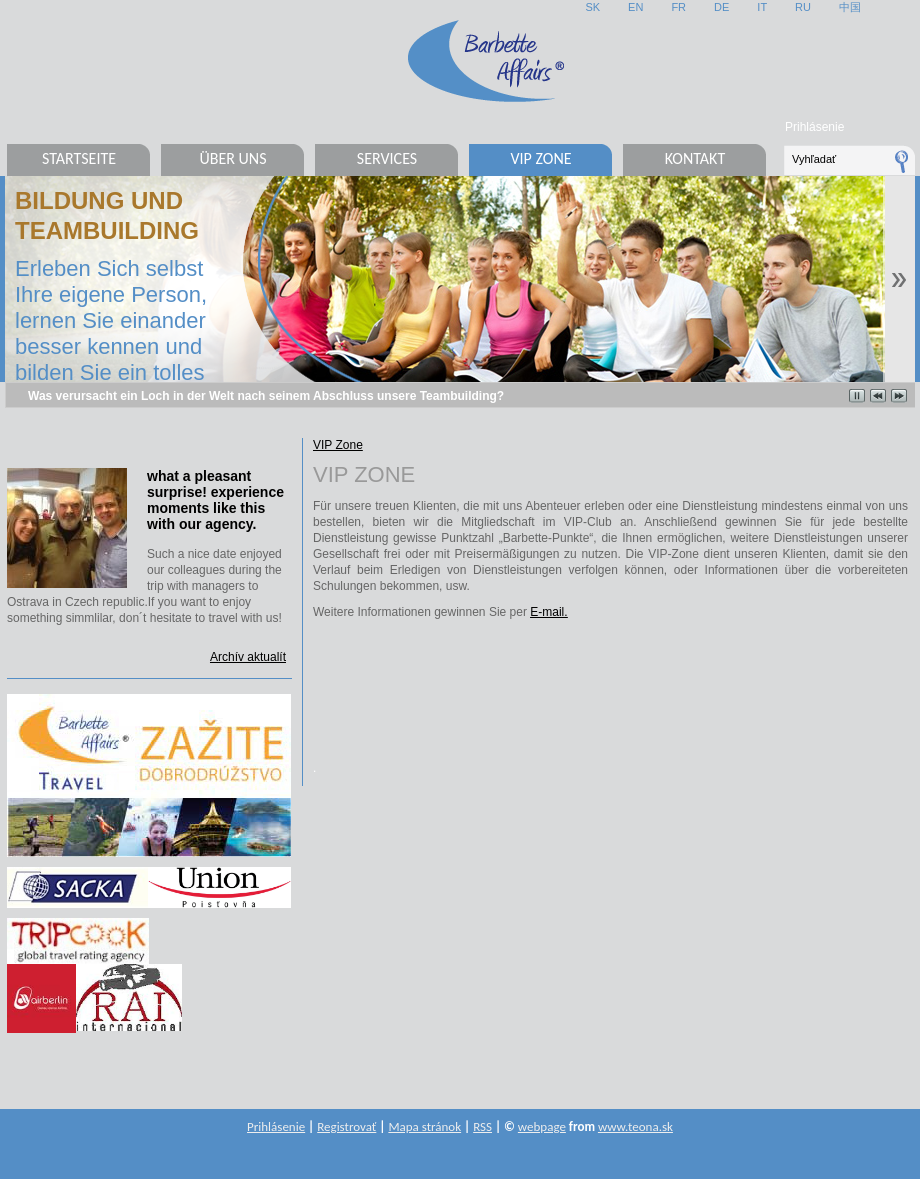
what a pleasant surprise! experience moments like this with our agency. (215, 500)
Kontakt (695, 158)
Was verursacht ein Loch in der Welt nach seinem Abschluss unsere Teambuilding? (266, 396)
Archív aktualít (248, 657)
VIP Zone (540, 158)
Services (387, 158)
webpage (542, 1126)
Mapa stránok (424, 1126)
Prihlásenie (814, 127)
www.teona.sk (635, 1126)
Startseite (79, 158)
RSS (482, 1126)
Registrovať (346, 1126)
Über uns (232, 158)
